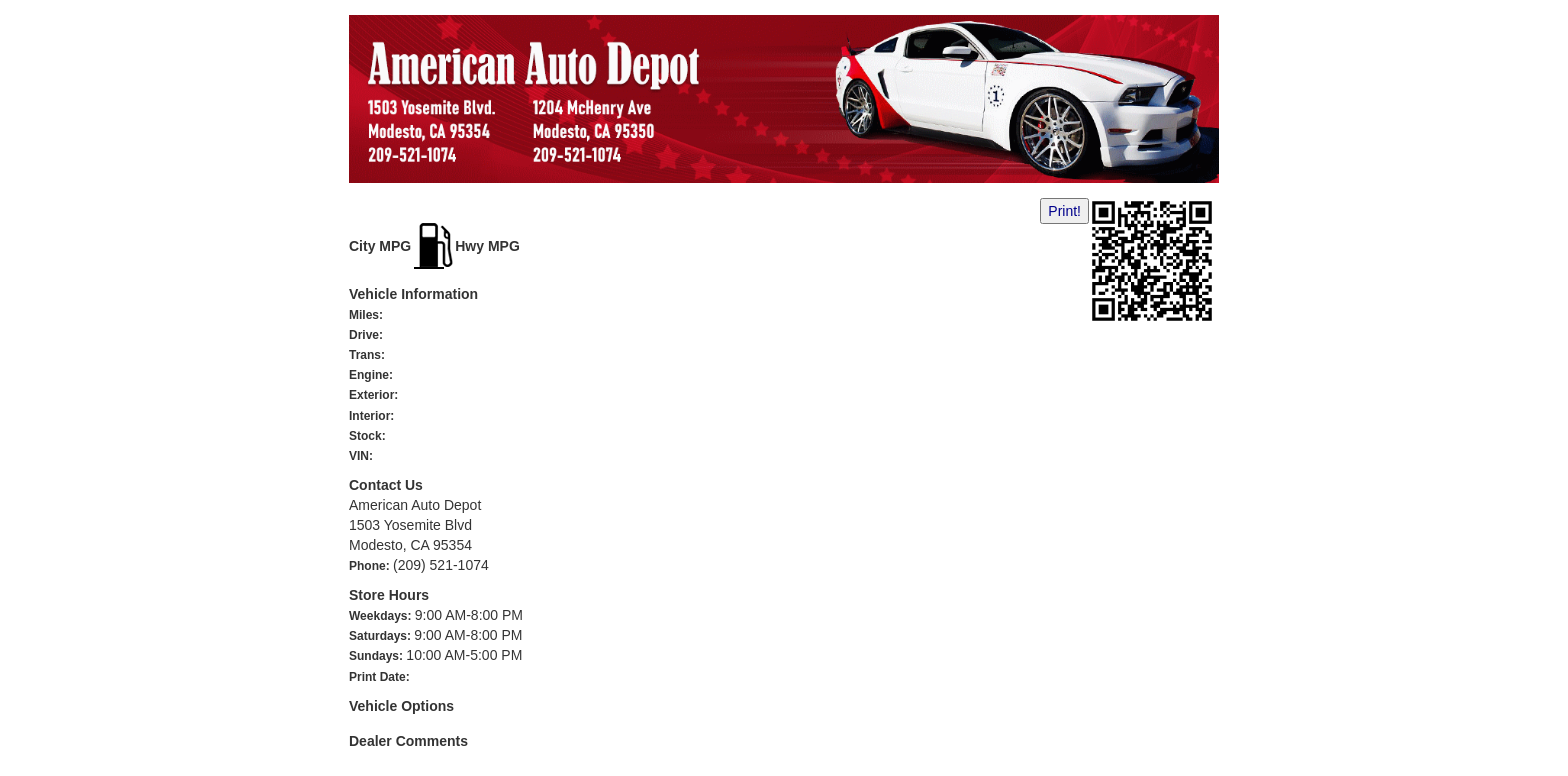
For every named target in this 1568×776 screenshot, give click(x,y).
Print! (1064, 211)
